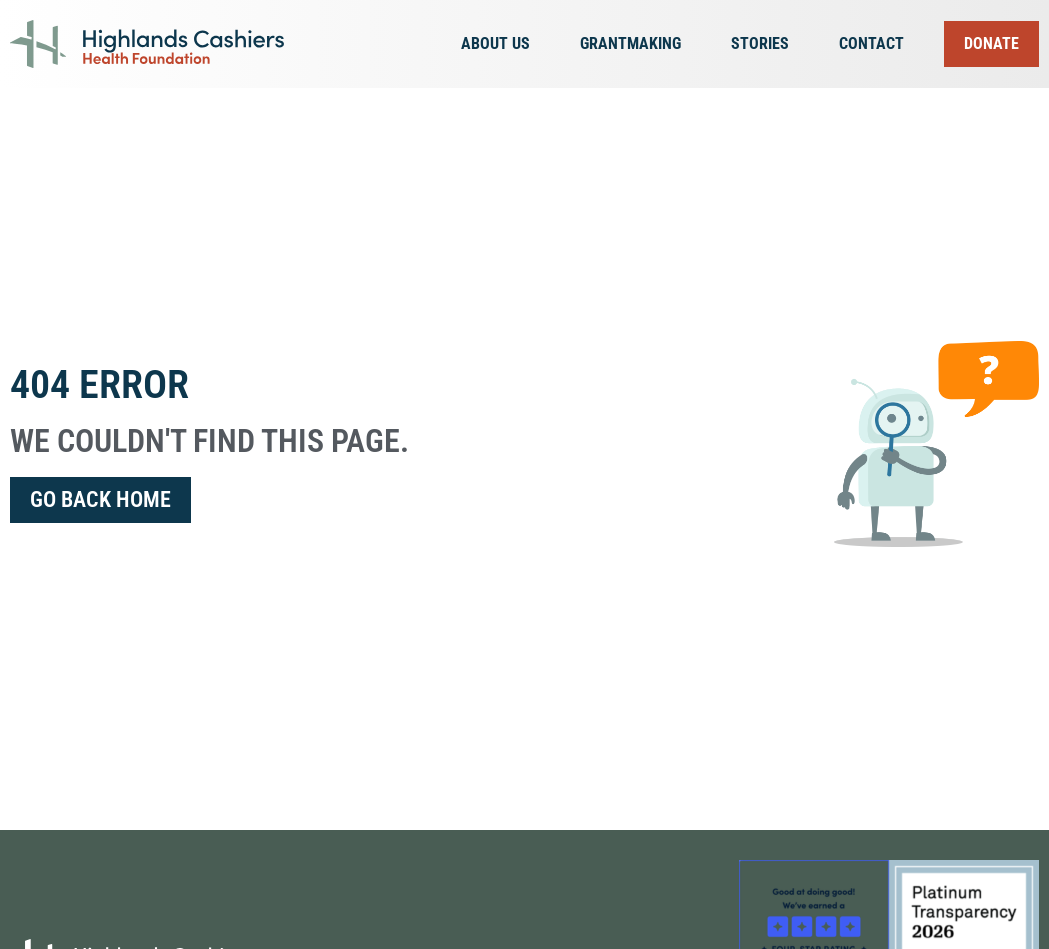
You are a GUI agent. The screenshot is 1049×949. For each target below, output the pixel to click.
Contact (871, 43)
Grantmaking (635, 44)
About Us (500, 44)
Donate (991, 43)
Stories (765, 44)
